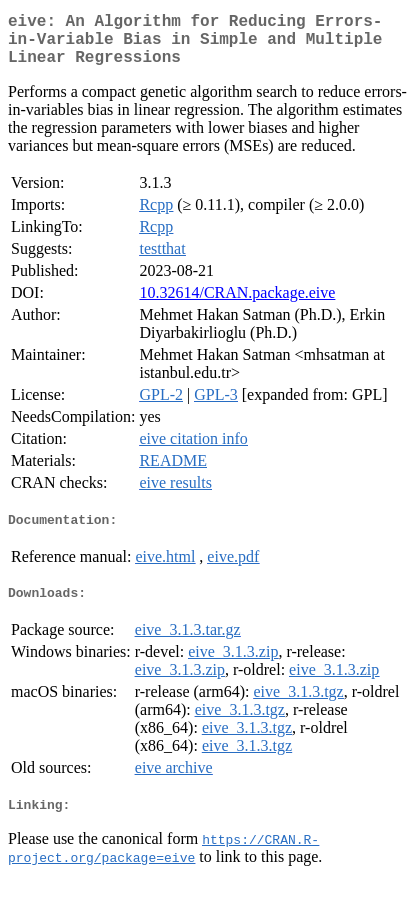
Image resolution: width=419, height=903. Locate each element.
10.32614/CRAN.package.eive (237, 304)
